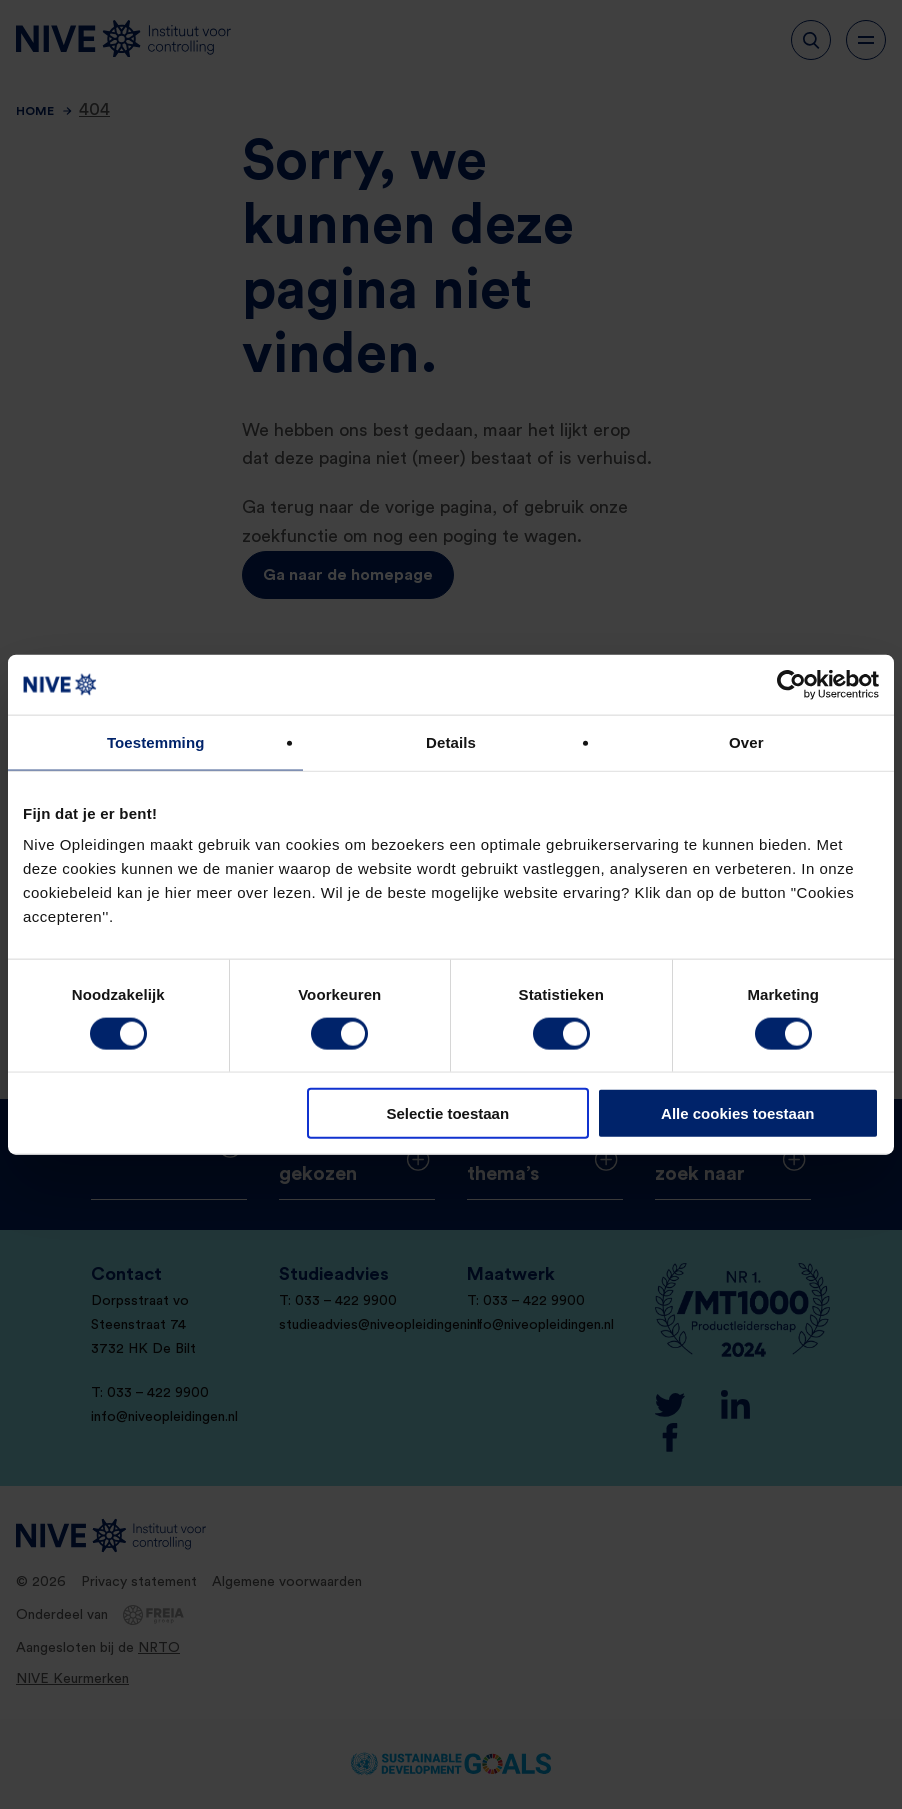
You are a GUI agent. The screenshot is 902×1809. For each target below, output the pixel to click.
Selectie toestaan (448, 1113)
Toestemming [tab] (156, 741)
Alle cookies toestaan (737, 1113)
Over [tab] (746, 741)
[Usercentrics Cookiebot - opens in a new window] (791, 684)
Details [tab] (451, 741)
